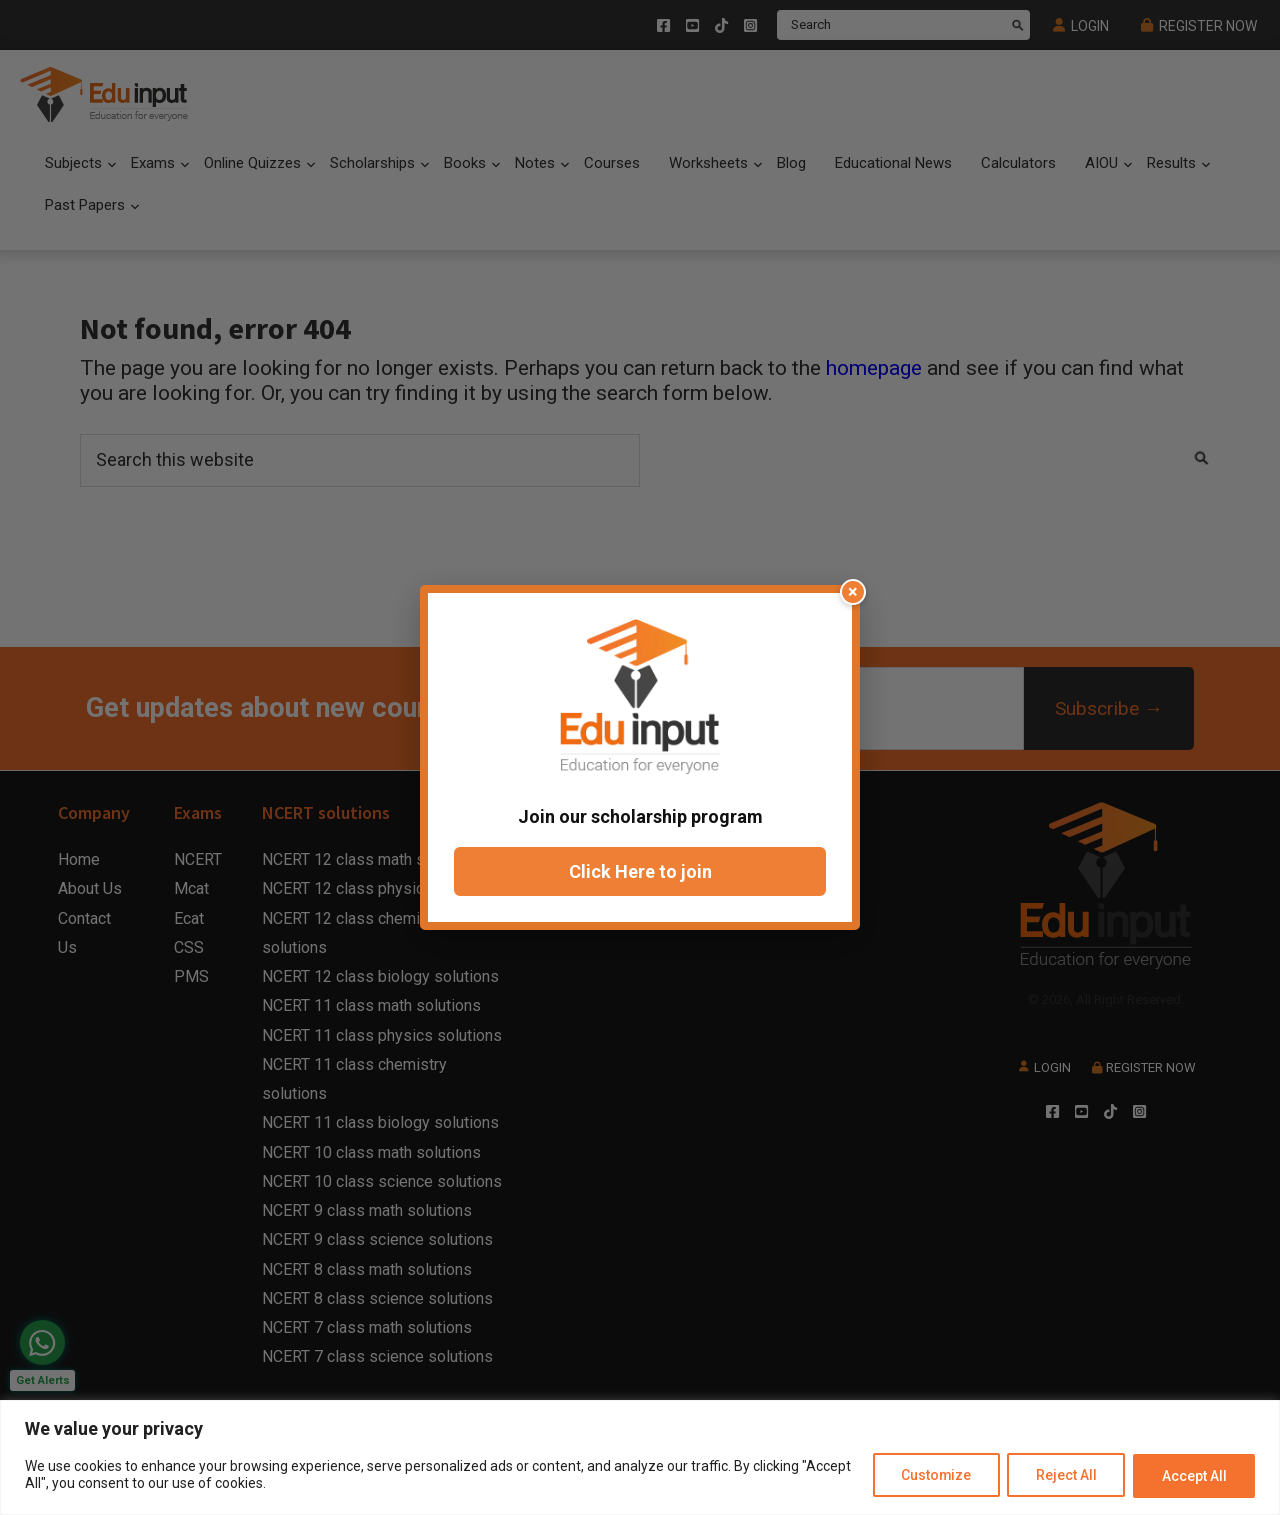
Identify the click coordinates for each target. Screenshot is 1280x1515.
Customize (932, 1476)
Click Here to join (640, 871)
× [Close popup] (853, 591)
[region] (640, 1457)
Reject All (1064, 1476)
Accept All (1193, 1476)
